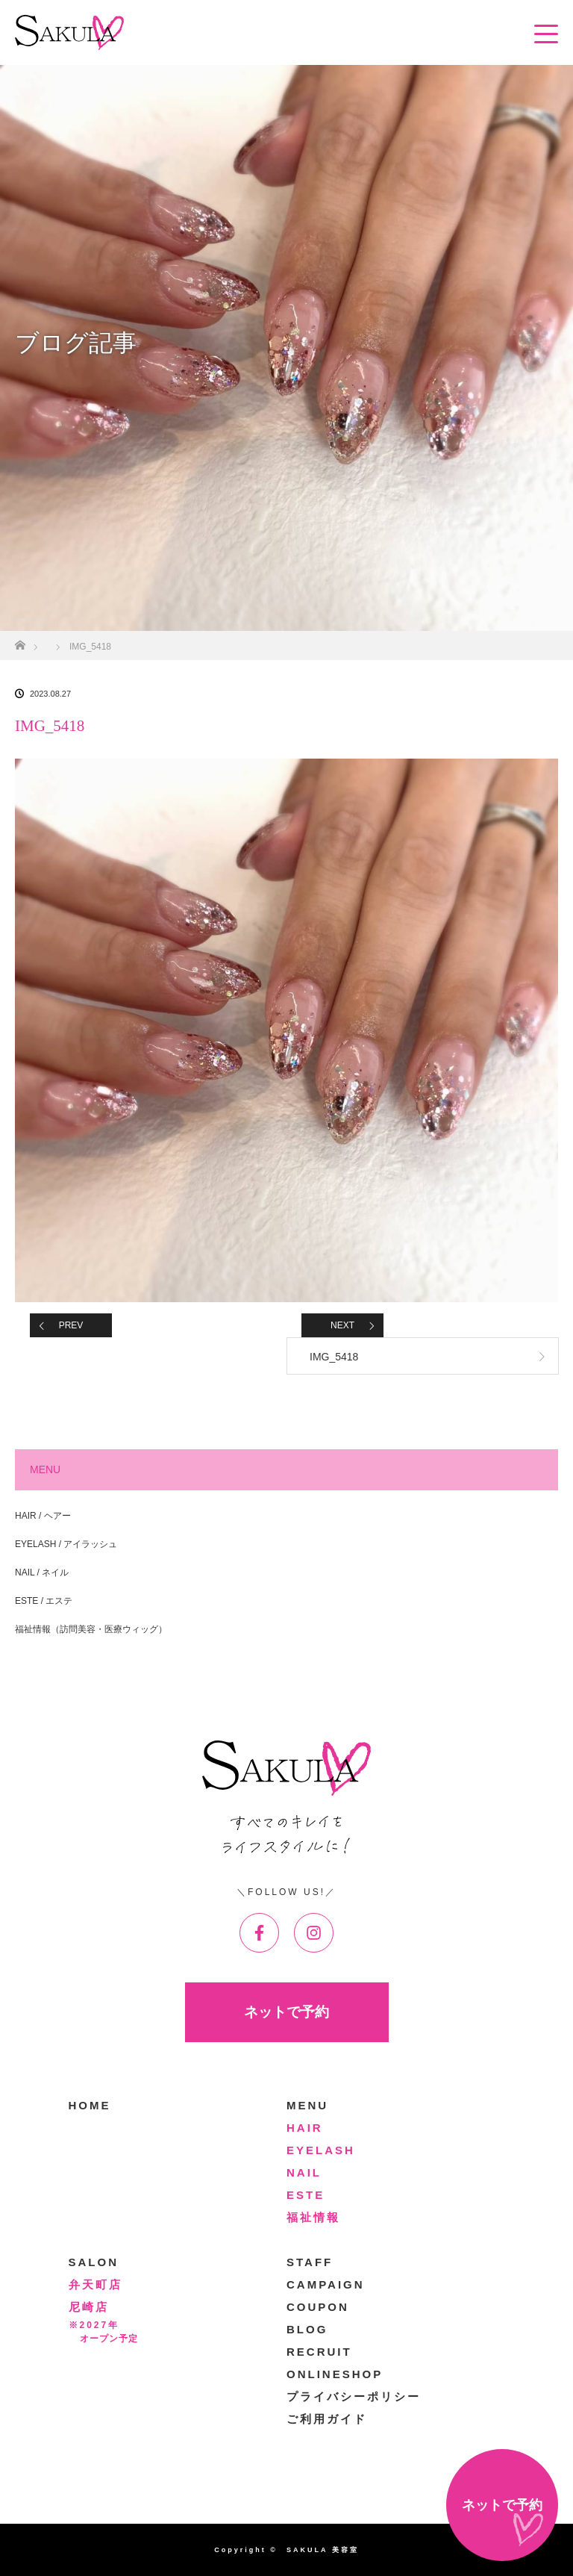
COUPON (317, 2306)
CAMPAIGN (325, 2284)
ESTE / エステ (43, 1601)
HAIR (304, 2127)
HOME (90, 2105)
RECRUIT (319, 2351)
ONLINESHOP (334, 2374)
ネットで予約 (286, 2012)
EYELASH (320, 2150)
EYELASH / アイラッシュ (66, 1544)
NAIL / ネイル (42, 1572)
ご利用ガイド (326, 2418)
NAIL (304, 2172)
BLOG (307, 2329)
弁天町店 (95, 2284)
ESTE (305, 2194)
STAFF (309, 2262)
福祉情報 (313, 2217)
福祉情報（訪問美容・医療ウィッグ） (91, 1629)
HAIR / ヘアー (43, 1516)
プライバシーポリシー (353, 2396)
